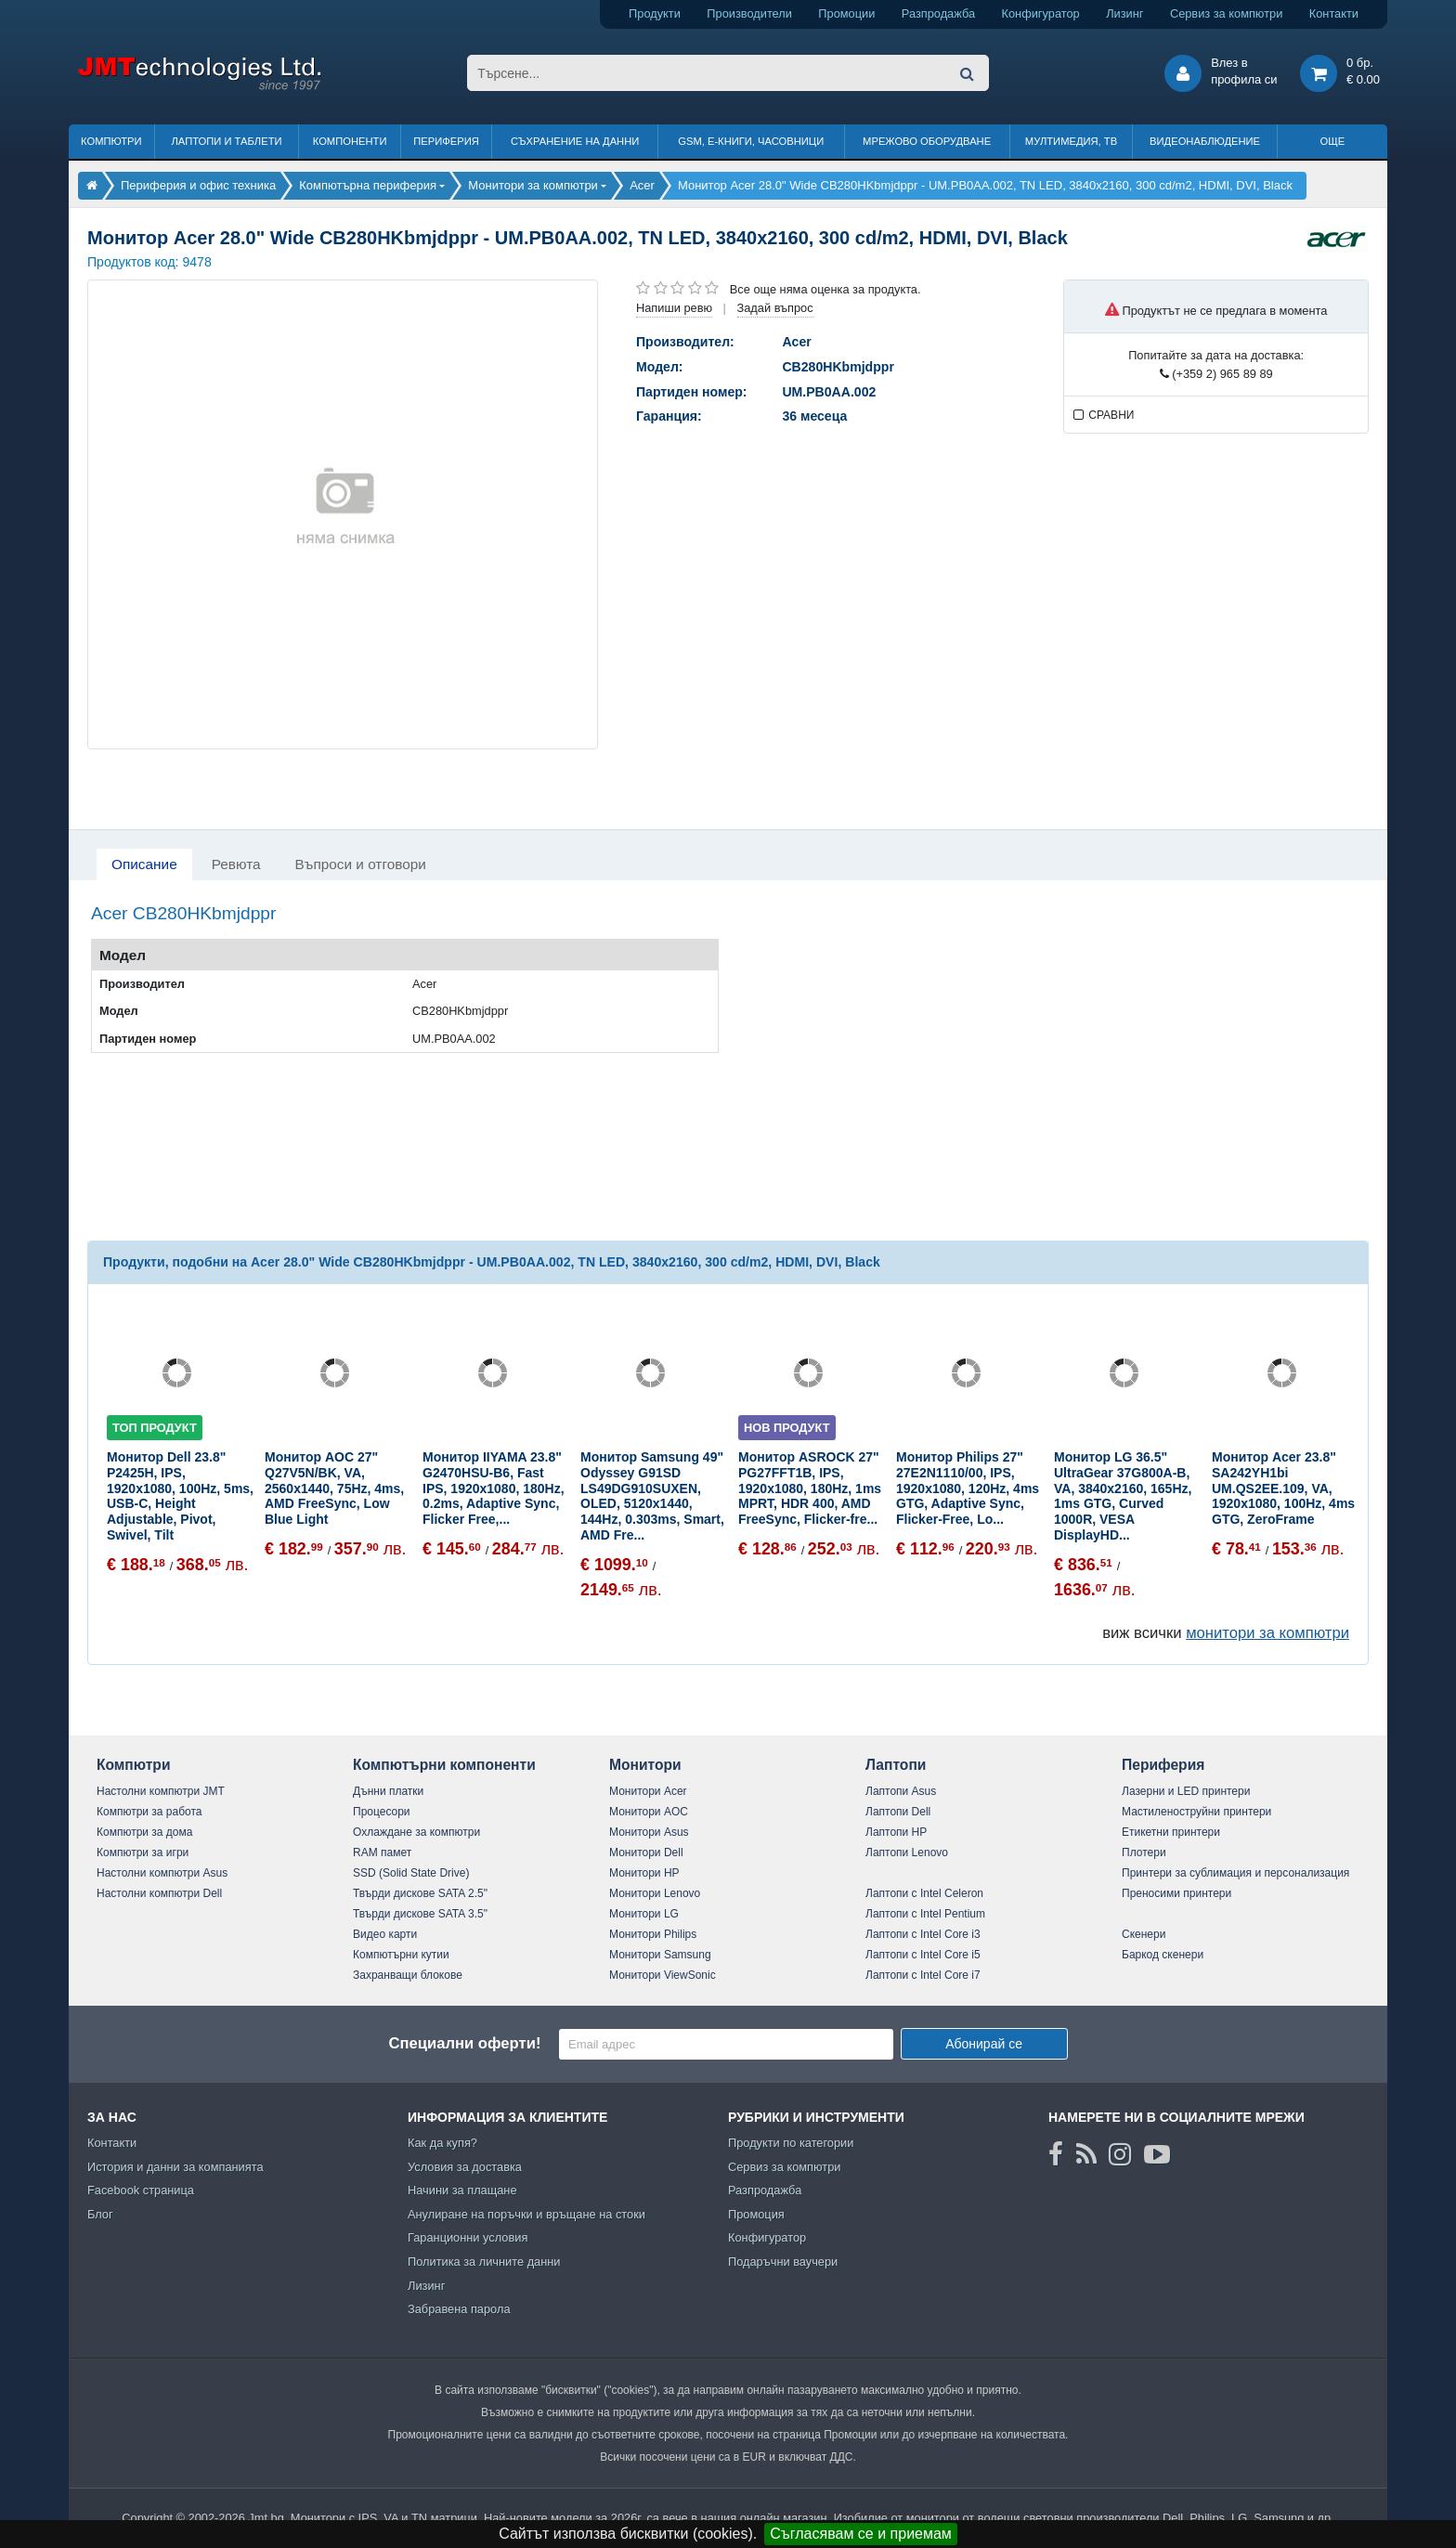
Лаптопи (895, 1765)
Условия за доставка (465, 2167)
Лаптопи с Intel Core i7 (923, 1975)
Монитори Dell (646, 1852)
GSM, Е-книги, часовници (751, 141)
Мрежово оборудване (927, 141)
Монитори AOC (648, 1811)
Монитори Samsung (660, 1954)
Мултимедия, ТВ (1071, 141)
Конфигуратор (1041, 13)
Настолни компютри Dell (159, 1893)
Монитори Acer (648, 1791)
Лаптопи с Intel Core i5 (923, 1954)
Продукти (655, 13)
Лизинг (1124, 13)
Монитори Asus (649, 1832)
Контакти (1333, 13)
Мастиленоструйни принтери (1196, 1811)
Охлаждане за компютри (416, 1832)
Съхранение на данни (575, 141)
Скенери (1143, 1934)
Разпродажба (938, 13)
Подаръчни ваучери (783, 2261)
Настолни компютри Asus (162, 1872)
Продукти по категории (790, 2143)
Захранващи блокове (407, 1975)
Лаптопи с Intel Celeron (924, 1893)
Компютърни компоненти (444, 1765)
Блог (100, 2214)
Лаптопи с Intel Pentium (925, 1913)
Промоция (756, 2214)
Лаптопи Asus (900, 1791)
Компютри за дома (144, 1832)
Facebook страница (140, 2190)
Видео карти (385, 1934)
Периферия (446, 141)
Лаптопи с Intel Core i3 (923, 1934)
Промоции (846, 13)
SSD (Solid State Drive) (411, 1872)
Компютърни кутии (401, 1954)
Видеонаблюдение (1205, 141)
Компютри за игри (142, 1852)
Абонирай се (983, 2043)
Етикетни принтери (1171, 1832)
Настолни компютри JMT (161, 1791)
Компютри (111, 141)
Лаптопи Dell (897, 1811)
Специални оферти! (464, 2043)
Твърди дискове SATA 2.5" (420, 1893)
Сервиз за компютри (1226, 13)
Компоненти (350, 141)
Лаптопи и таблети (226, 141)
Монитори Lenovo (654, 1893)
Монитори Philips (652, 1934)
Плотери (1144, 1852)
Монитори (645, 1765)
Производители (749, 13)
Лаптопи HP (896, 1832)
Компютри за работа (149, 1811)
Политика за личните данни (484, 2261)
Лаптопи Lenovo (906, 1852)
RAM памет (382, 1852)
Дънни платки (388, 1791)
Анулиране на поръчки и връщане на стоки (526, 2214)
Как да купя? (442, 2143)
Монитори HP (644, 1872)
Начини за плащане (462, 2190)
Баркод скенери (1162, 1954)
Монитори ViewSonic (662, 1975)
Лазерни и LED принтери (1186, 1791)
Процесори (381, 1811)
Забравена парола (459, 2309)
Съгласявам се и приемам (861, 2534)
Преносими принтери (1176, 1893)
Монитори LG (644, 1913)
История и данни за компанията (175, 2167)
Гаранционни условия (467, 2237)
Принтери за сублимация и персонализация (1235, 1872)
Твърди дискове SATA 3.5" (420, 1913)
